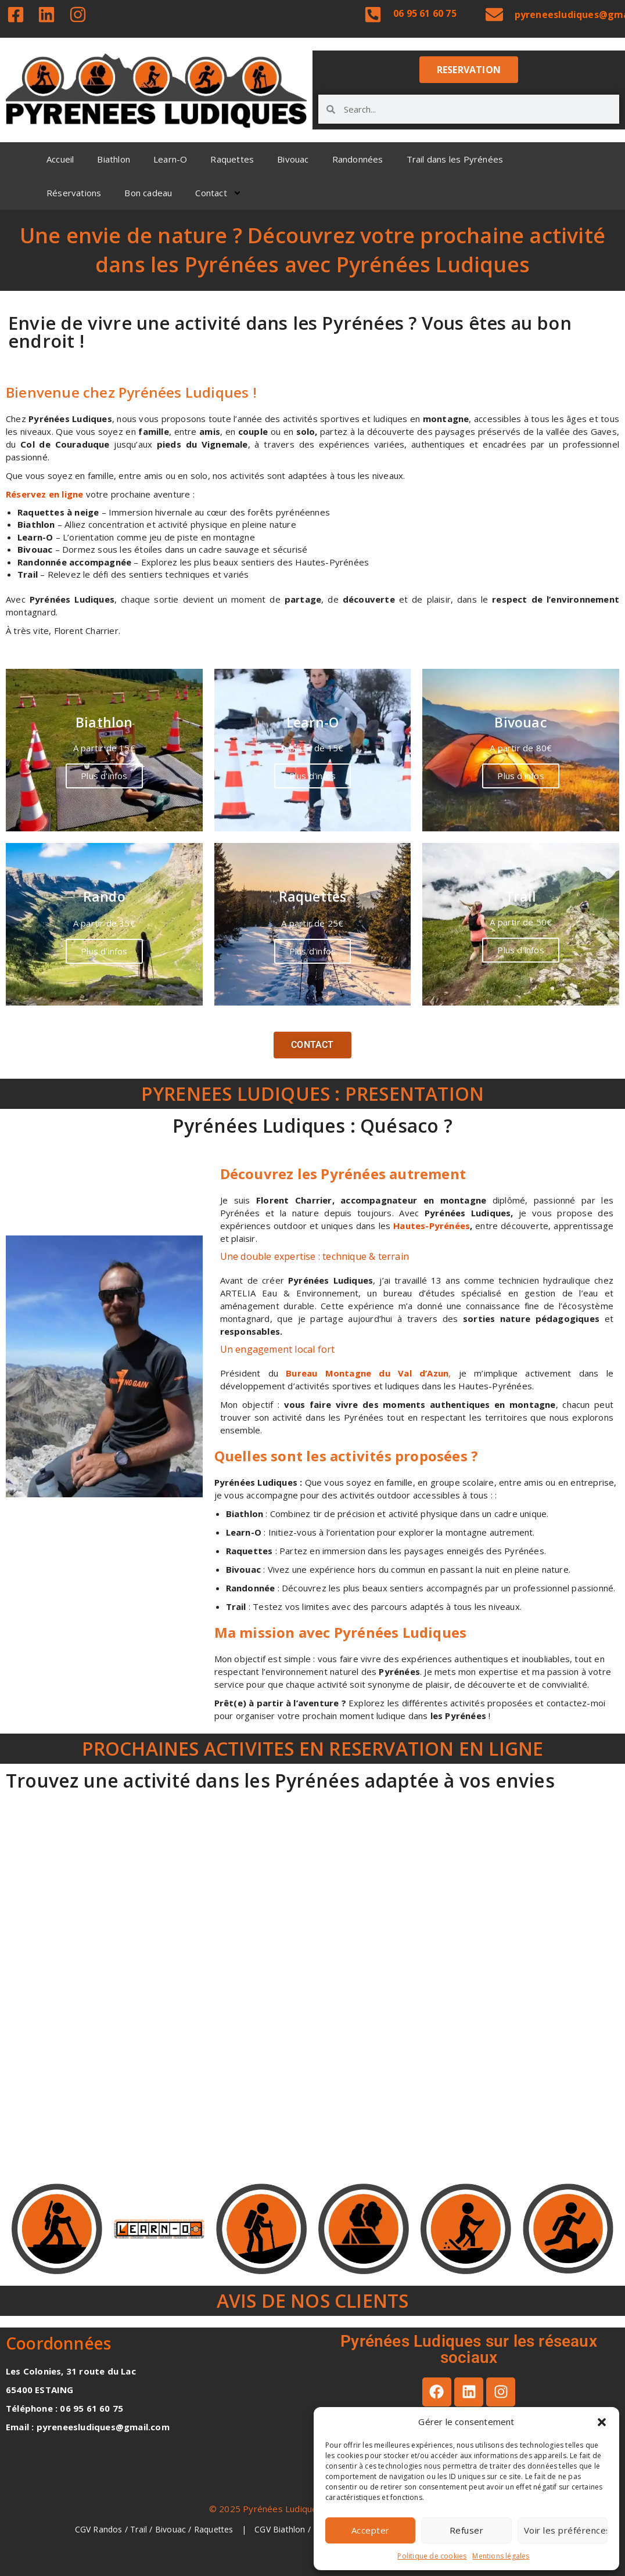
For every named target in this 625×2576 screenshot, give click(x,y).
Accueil (60, 159)
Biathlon (113, 159)
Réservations (73, 193)
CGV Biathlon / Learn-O (300, 2529)
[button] (602, 2422)
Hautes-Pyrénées (430, 1225)
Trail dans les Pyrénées (455, 159)
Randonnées (357, 159)
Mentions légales (500, 2556)
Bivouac (292, 159)
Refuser (467, 2530)
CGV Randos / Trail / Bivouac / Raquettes (155, 2529)
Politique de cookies (431, 2556)
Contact (218, 193)
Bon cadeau (148, 193)
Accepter (370, 2530)
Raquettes (232, 159)
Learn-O (170, 159)
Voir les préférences (566, 2530)
